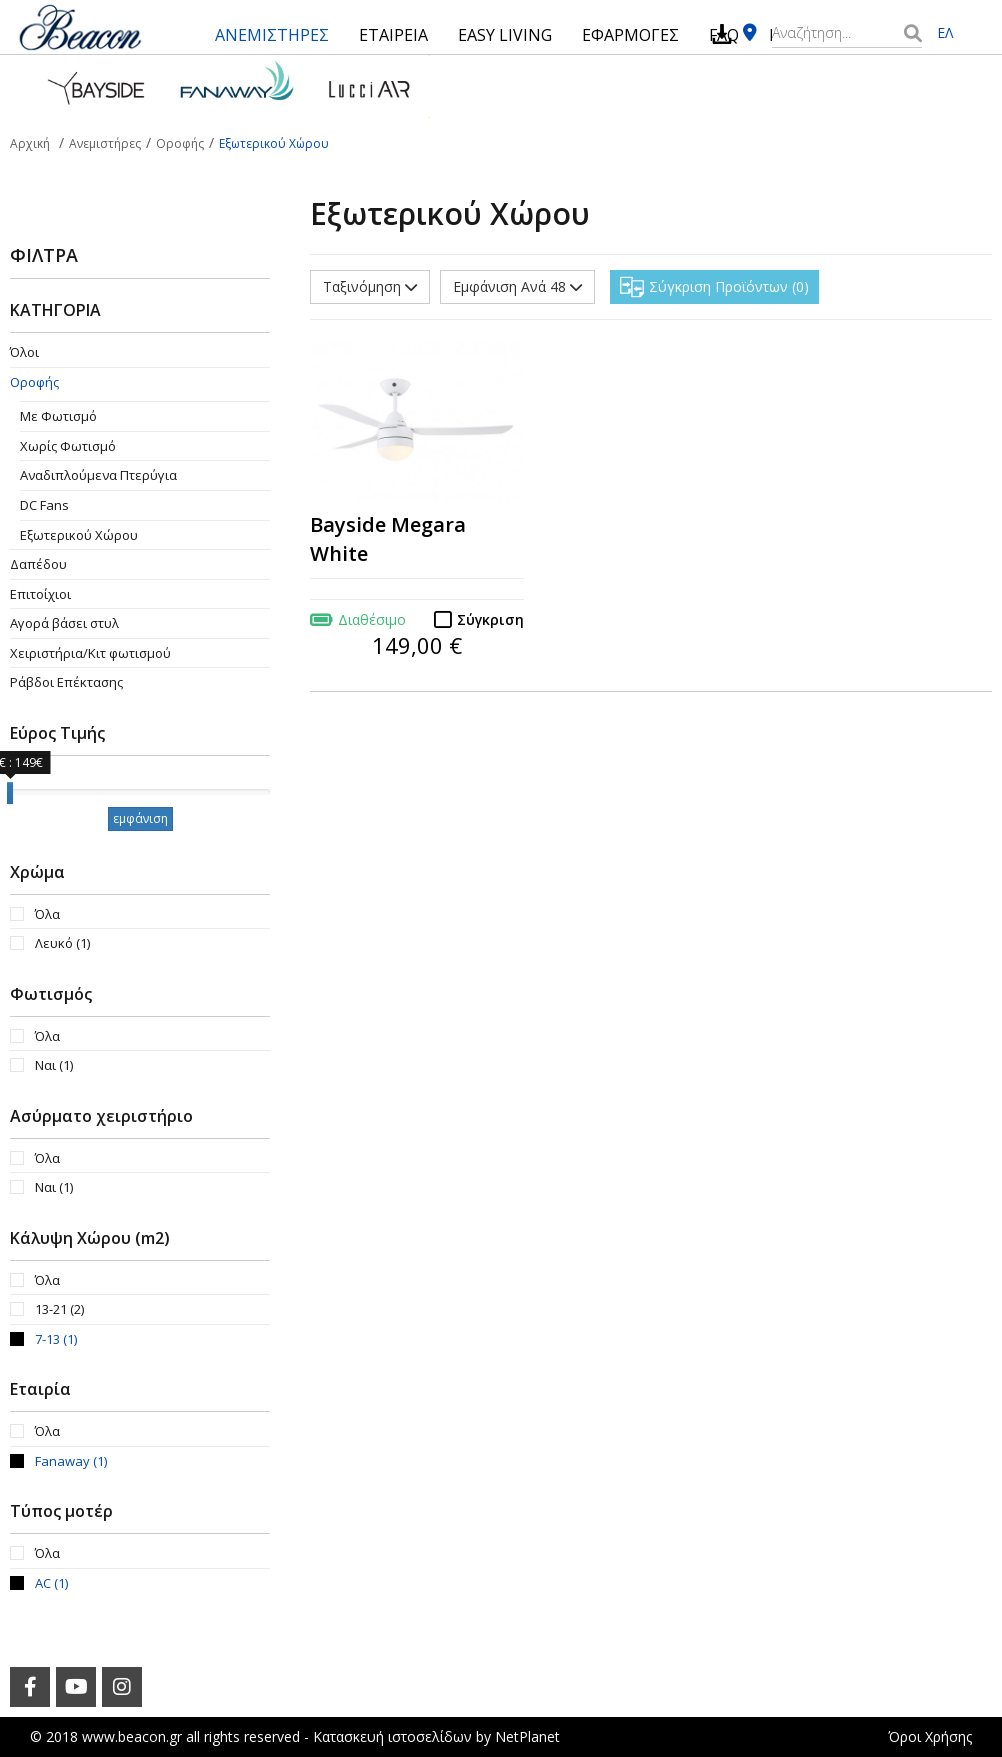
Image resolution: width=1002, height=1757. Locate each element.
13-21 (59, 1309)
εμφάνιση (140, 818)
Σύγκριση (490, 619)
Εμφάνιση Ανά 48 (517, 286)
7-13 (56, 1339)
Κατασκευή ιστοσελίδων (392, 1736)
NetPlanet (527, 1736)
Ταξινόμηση (370, 286)
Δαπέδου (38, 564)
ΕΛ (945, 32)
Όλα (47, 914)
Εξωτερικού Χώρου (79, 535)
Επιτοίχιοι (40, 594)
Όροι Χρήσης (930, 1736)
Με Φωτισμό (58, 416)
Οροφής (34, 382)
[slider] (10, 793)
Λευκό (62, 943)
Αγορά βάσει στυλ (64, 623)
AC (51, 1583)
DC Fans (44, 505)
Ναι (54, 1065)
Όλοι (24, 352)
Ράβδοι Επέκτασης (66, 682)
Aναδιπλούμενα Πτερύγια (98, 475)
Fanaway (71, 1461)
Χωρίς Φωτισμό (68, 446)
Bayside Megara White (388, 539)
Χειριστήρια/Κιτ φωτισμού (90, 653)
